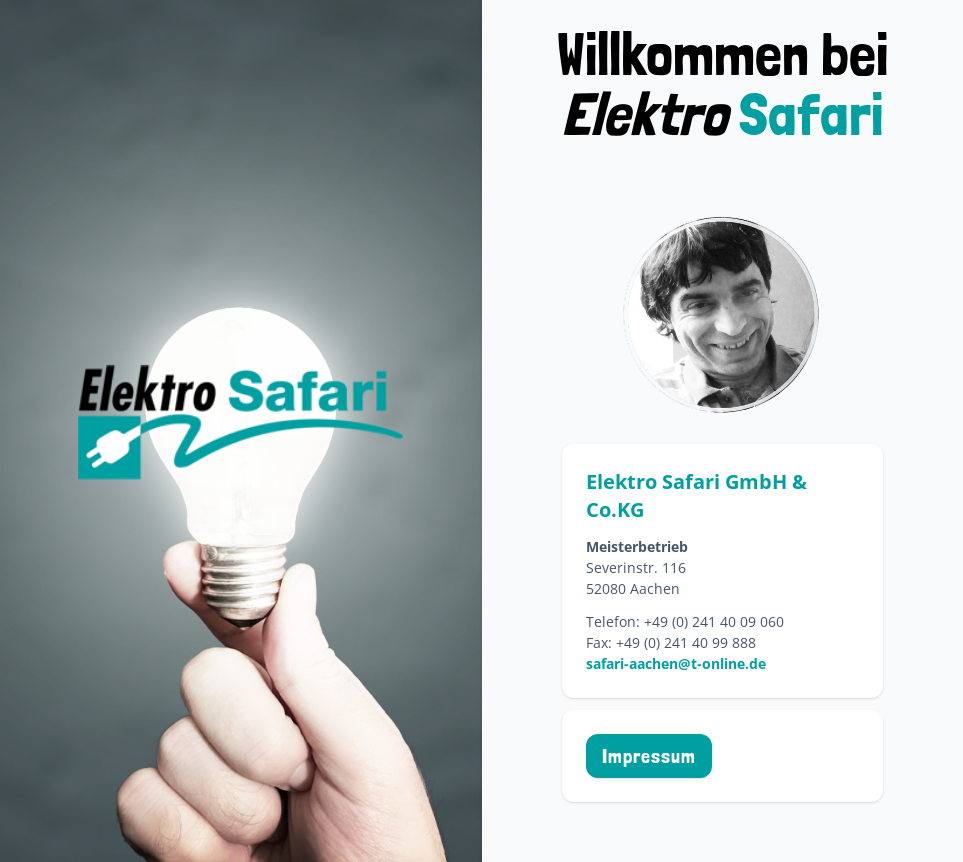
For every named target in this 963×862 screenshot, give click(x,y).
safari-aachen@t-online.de (676, 663)
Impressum (649, 756)
